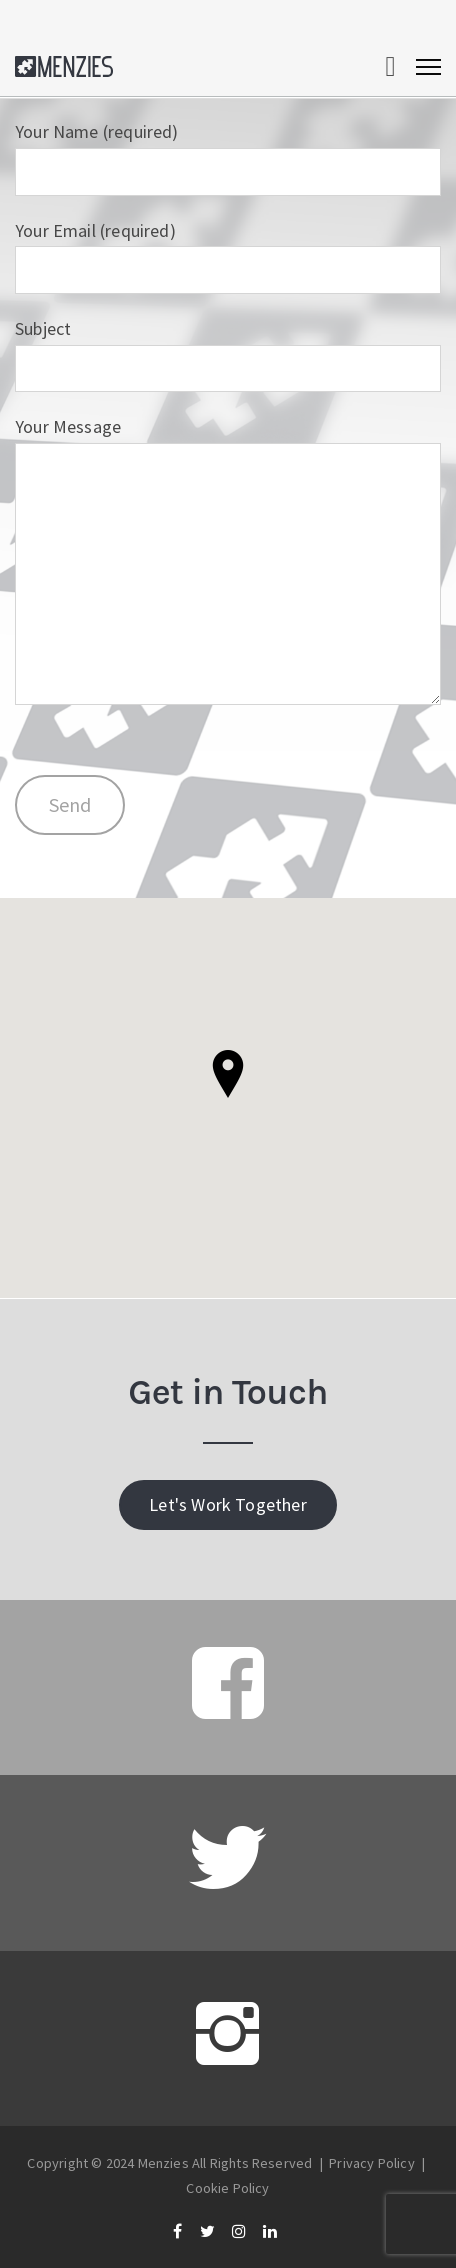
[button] (228, 1074)
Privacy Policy (372, 2163)
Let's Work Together (227, 1504)
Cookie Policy (227, 2188)
